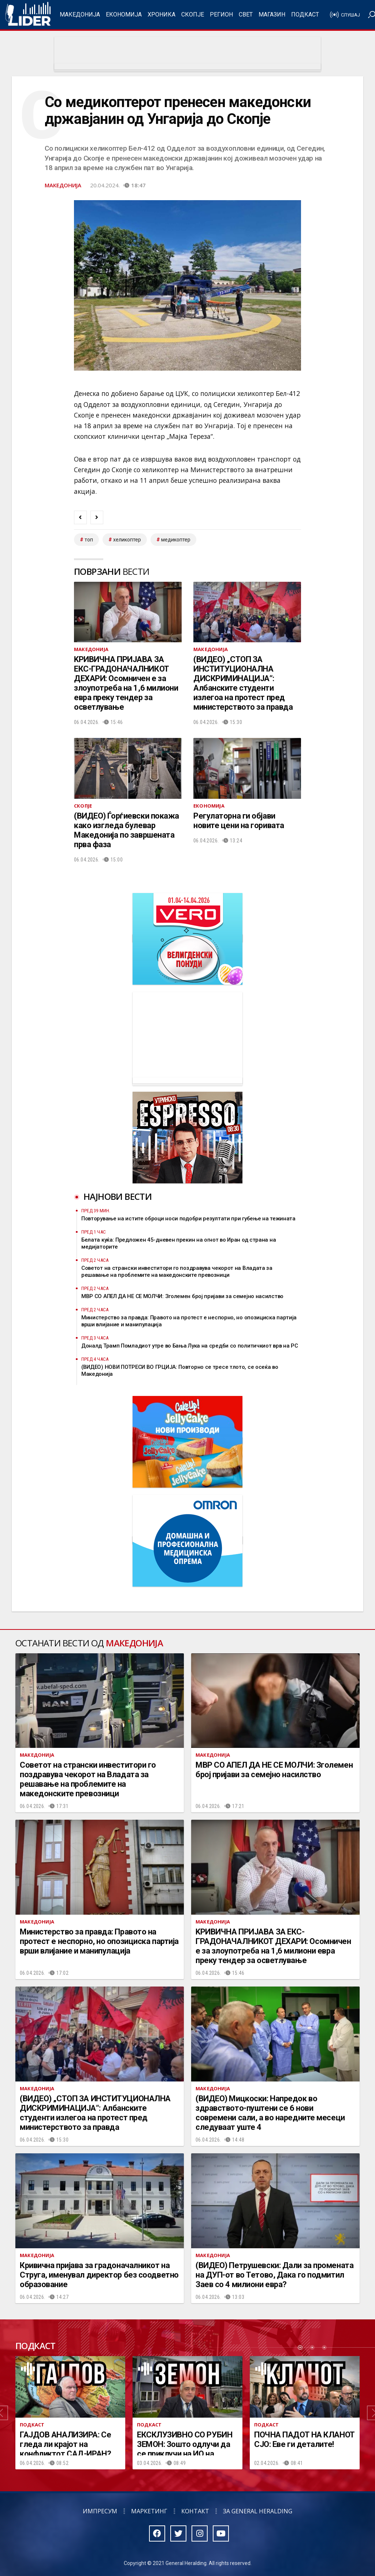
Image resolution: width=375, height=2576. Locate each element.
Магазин (272, 14)
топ (89, 540)
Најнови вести (117, 1196)
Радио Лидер (28, 14)
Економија (124, 14)
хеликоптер (127, 540)
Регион (221, 14)
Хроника (161, 14)
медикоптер (175, 540)
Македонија (80, 14)
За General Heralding (257, 2511)
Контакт (195, 2511)
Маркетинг (149, 2511)
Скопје (192, 14)
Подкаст (305, 14)
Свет (246, 14)
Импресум (100, 2511)
